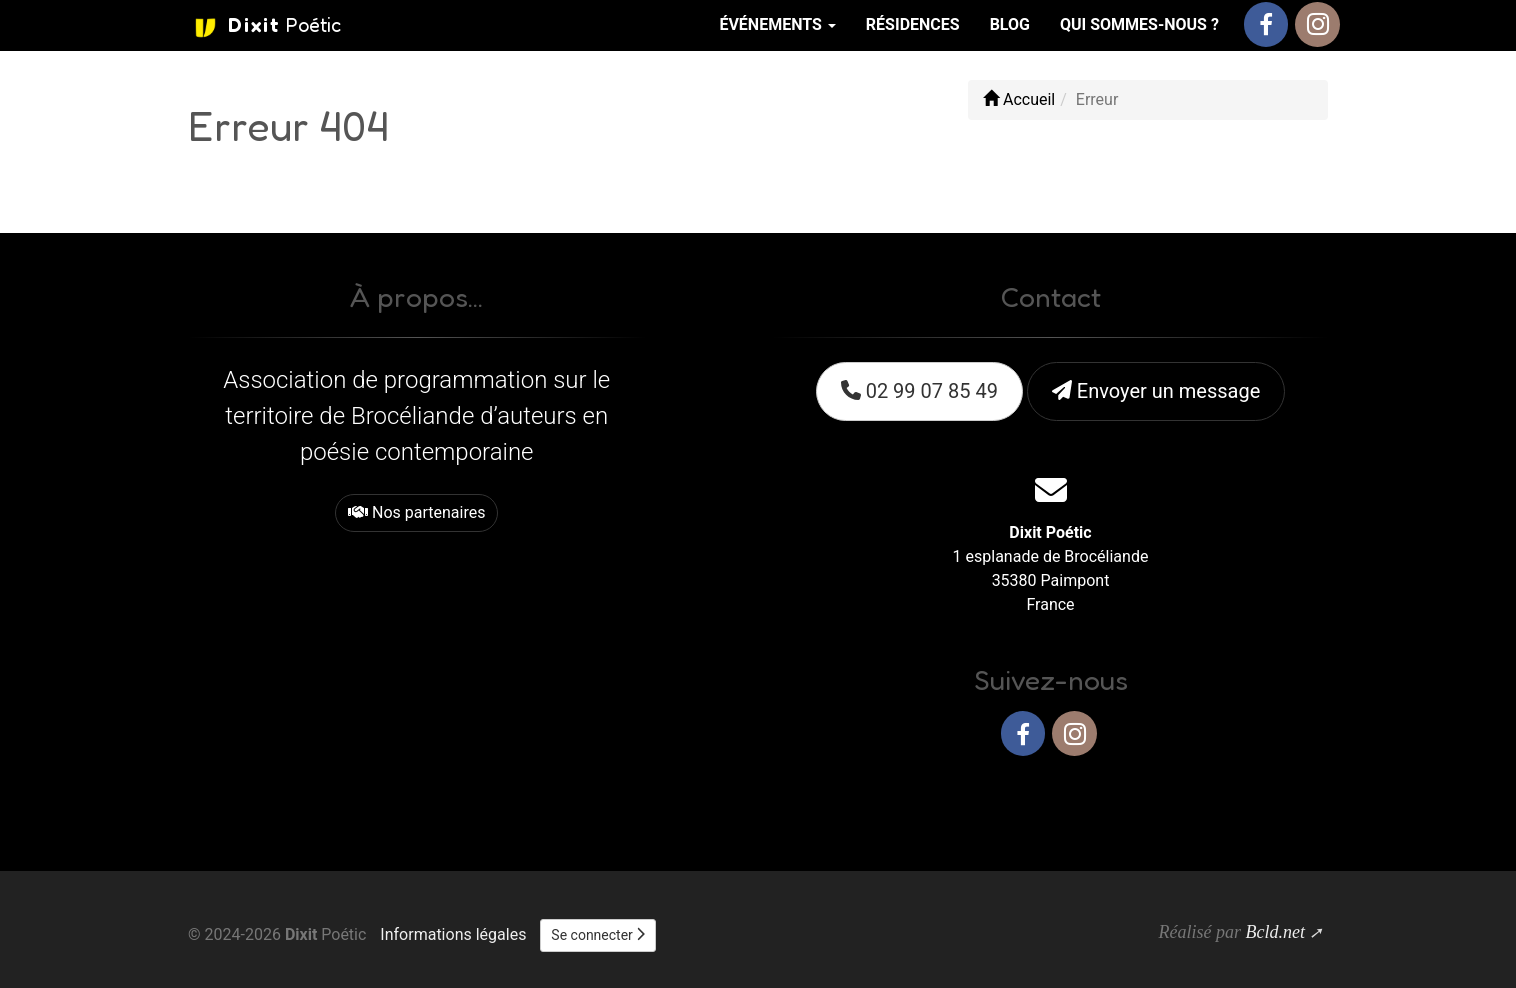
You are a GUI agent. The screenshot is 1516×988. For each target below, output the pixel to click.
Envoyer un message (1156, 391)
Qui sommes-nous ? (1139, 24)
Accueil (1019, 99)
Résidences (913, 24)
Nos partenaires (416, 512)
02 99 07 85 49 (919, 391)
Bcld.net (1274, 932)
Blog (1010, 24)
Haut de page (1270, 798)
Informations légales (453, 934)
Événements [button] (777, 24)
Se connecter (598, 935)
